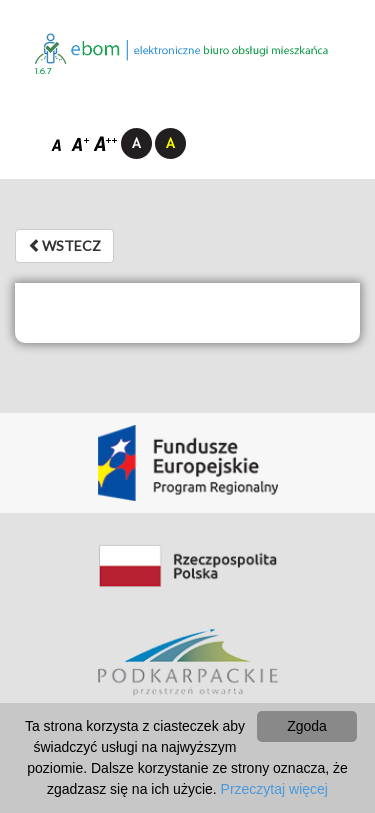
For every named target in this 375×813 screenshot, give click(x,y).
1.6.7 (43, 71)
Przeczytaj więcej (274, 789)
